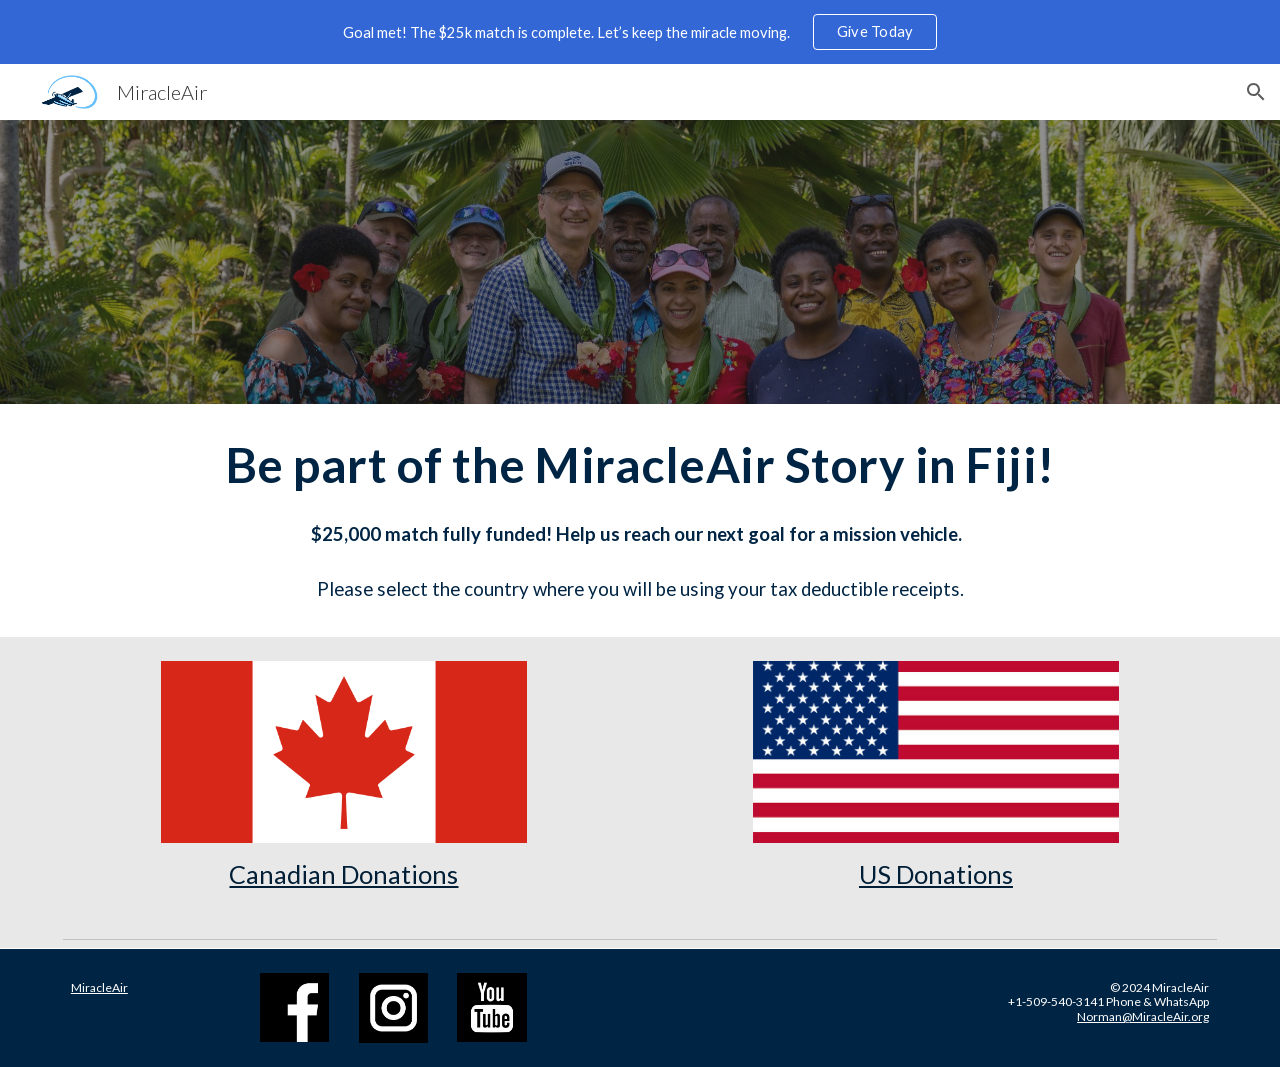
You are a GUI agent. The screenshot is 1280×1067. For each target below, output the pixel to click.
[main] (640, 520)
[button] (1256, 92)
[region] (640, 32)
